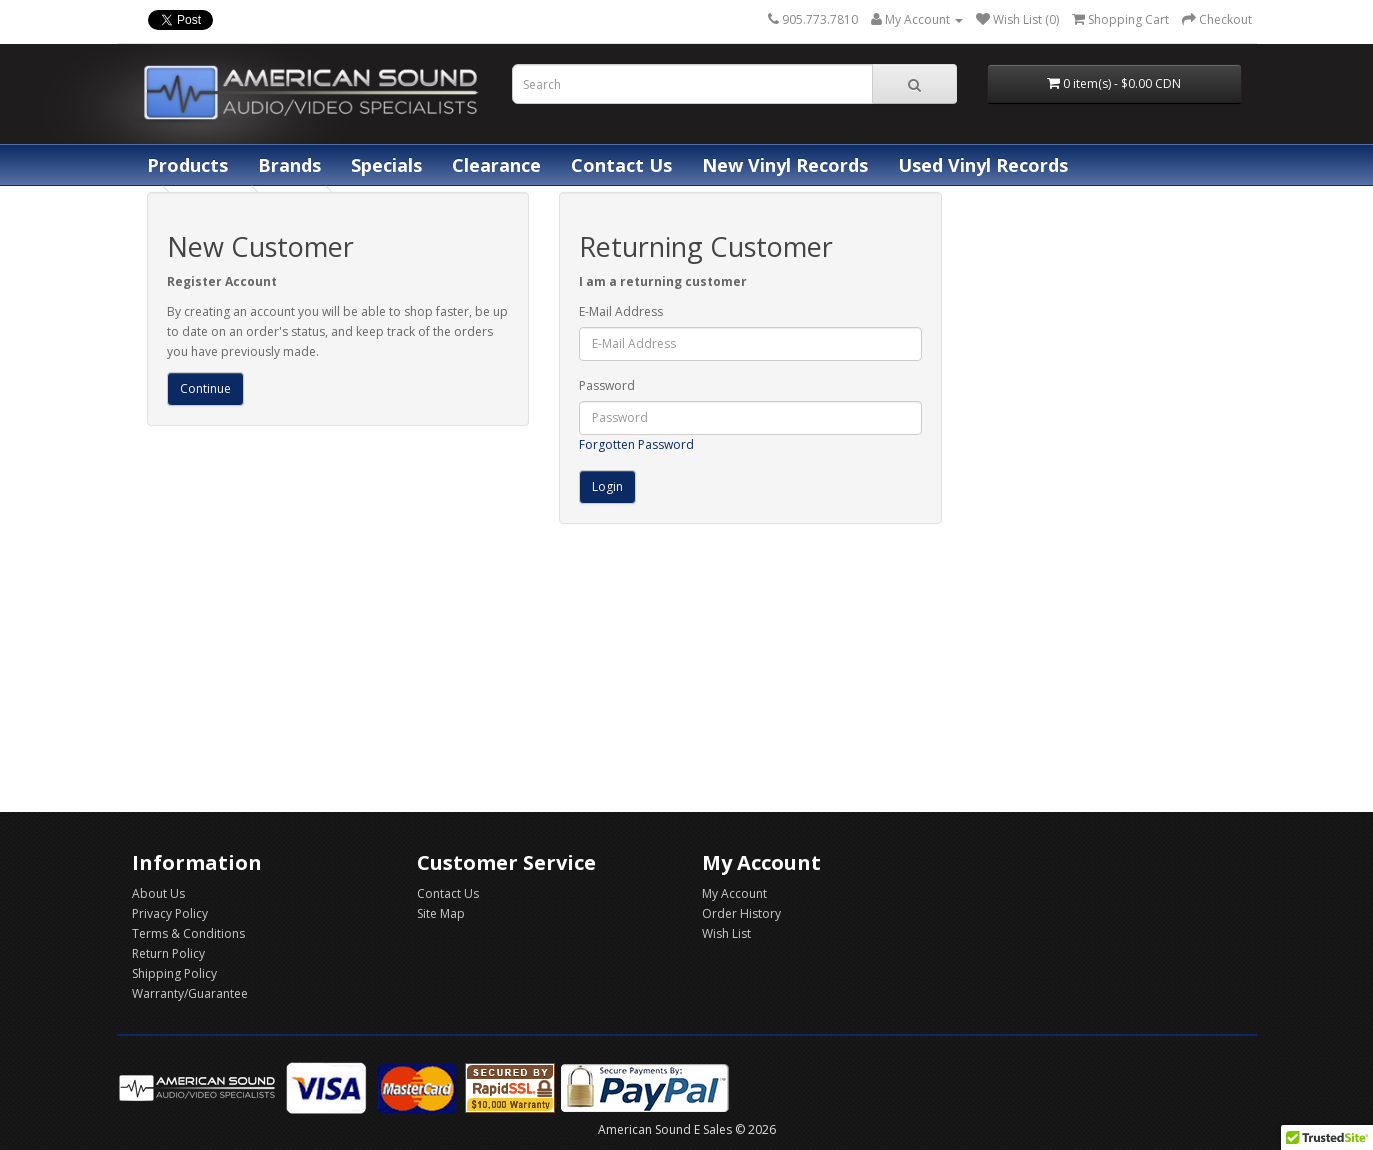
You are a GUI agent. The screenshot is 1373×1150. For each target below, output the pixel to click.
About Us (158, 893)
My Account (734, 893)
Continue (205, 388)
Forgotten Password (636, 444)
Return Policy (168, 953)
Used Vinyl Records (983, 165)
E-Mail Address (621, 311)
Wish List (726, 933)
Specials (386, 165)
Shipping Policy (174, 973)
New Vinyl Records (785, 165)
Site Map (441, 913)
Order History (741, 913)
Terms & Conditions (188, 933)
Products (187, 165)
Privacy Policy (170, 913)
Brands (289, 165)
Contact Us (621, 165)
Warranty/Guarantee (190, 993)
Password (607, 385)
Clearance (496, 165)
